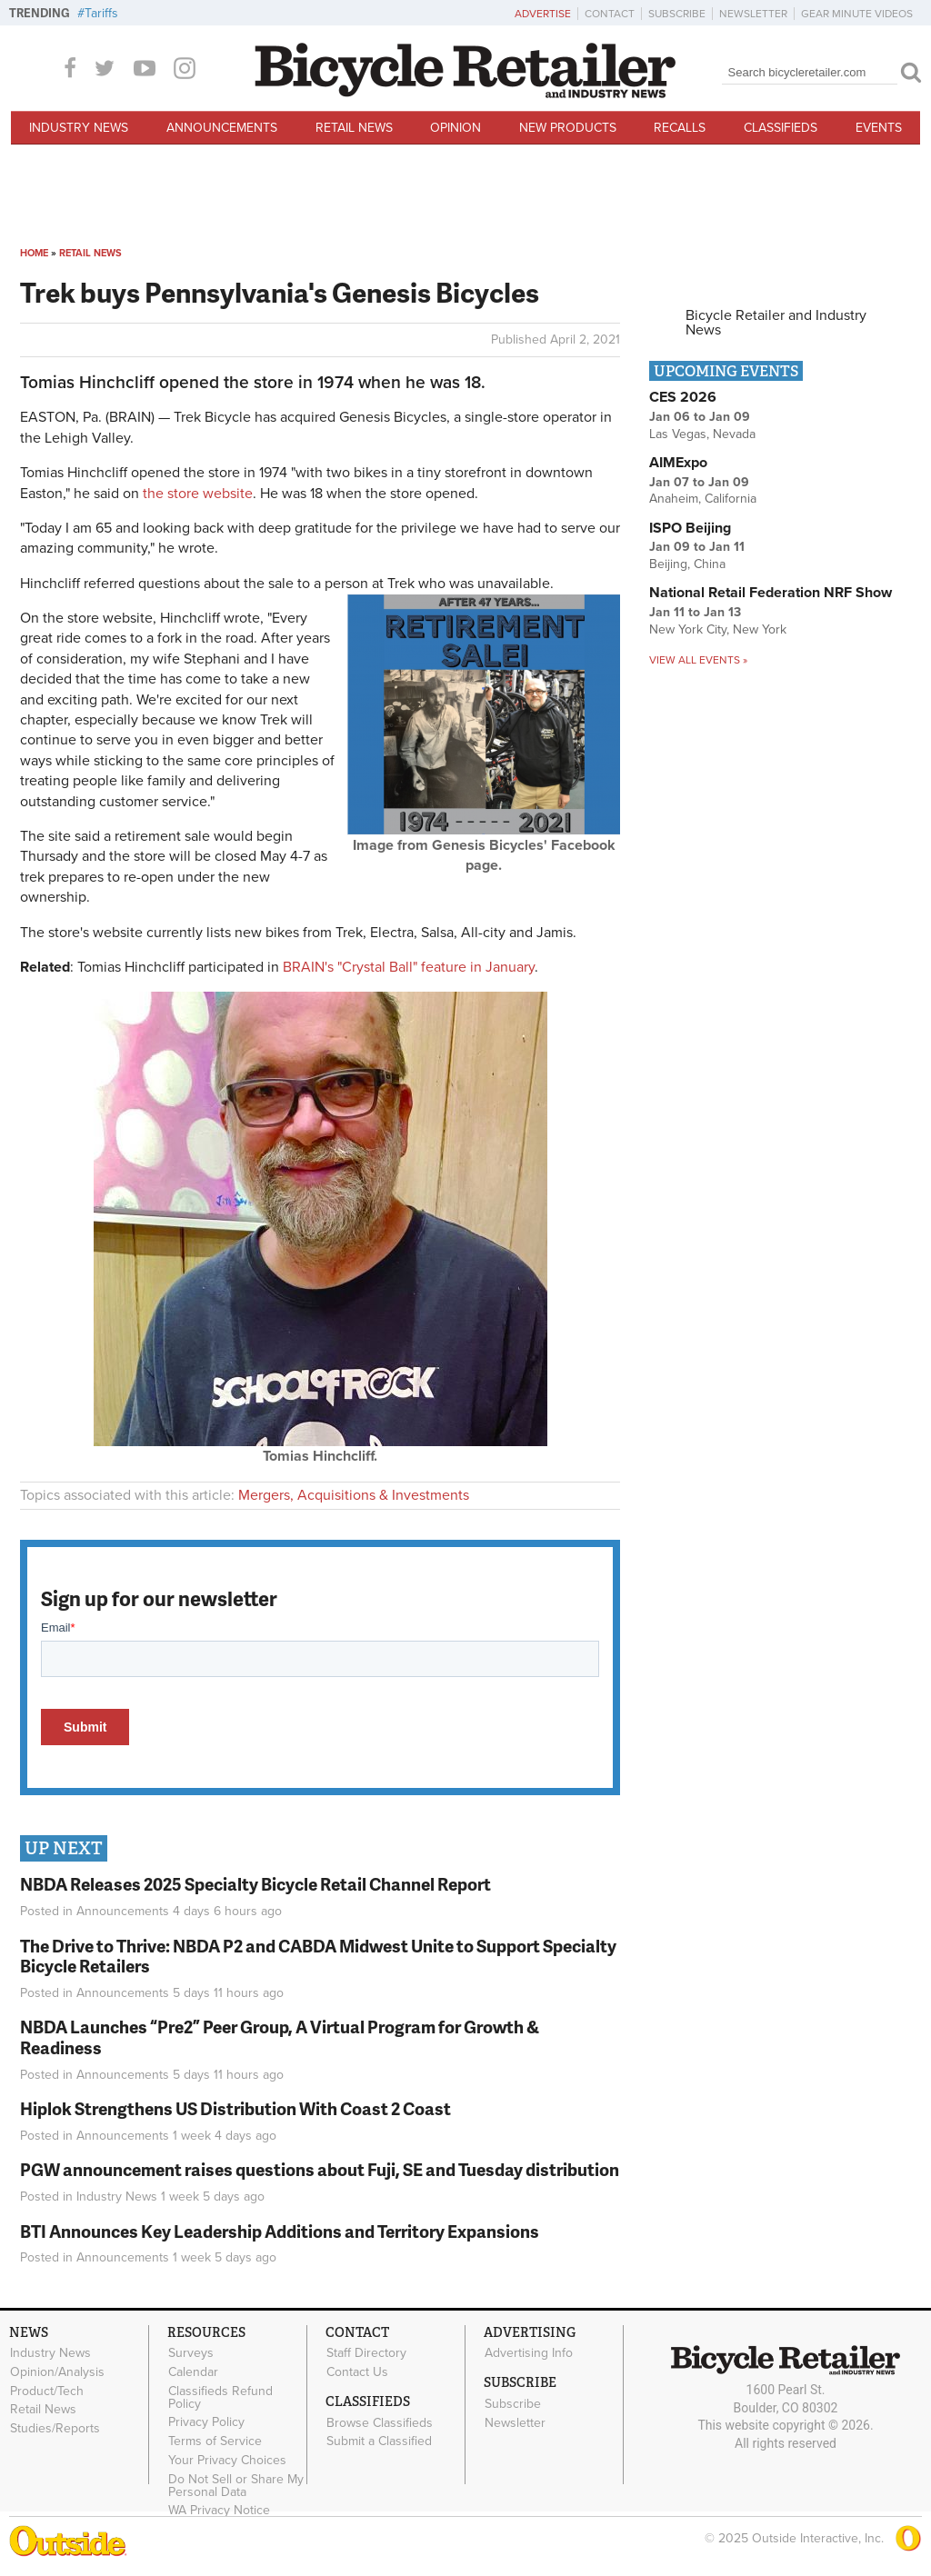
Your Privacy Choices (227, 2460)
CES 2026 (682, 397)
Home (34, 253)
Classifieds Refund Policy (220, 2397)
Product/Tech (47, 2390)
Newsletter (753, 13)
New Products (567, 127)
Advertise (543, 13)
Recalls (680, 127)
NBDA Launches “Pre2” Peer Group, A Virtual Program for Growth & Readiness (279, 2037)
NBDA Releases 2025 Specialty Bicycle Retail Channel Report (257, 1884)
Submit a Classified (379, 2441)
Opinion (455, 127)
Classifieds (780, 127)
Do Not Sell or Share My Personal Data (236, 2485)
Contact (610, 13)
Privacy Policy (206, 2422)
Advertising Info (529, 2353)
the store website (198, 493)
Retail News (354, 127)
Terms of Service (215, 2441)
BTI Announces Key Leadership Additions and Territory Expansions (279, 2231)
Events (879, 127)
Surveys (191, 2353)
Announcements (221, 127)
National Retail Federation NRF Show (770, 593)
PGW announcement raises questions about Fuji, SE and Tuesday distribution (319, 2169)
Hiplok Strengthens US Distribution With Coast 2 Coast (235, 2108)
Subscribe (677, 13)
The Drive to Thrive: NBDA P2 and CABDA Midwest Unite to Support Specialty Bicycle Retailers (318, 1956)
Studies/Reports (55, 2428)
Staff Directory (366, 2353)
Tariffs (101, 13)
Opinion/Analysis (57, 2371)
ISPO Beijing (690, 528)
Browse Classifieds (379, 2422)
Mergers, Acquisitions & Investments (353, 1495)
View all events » (698, 660)
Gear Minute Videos (857, 13)
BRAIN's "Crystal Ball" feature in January (409, 967)
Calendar (193, 2371)
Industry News (78, 127)
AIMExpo (678, 463)
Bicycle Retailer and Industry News (776, 322)
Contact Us (357, 2371)
